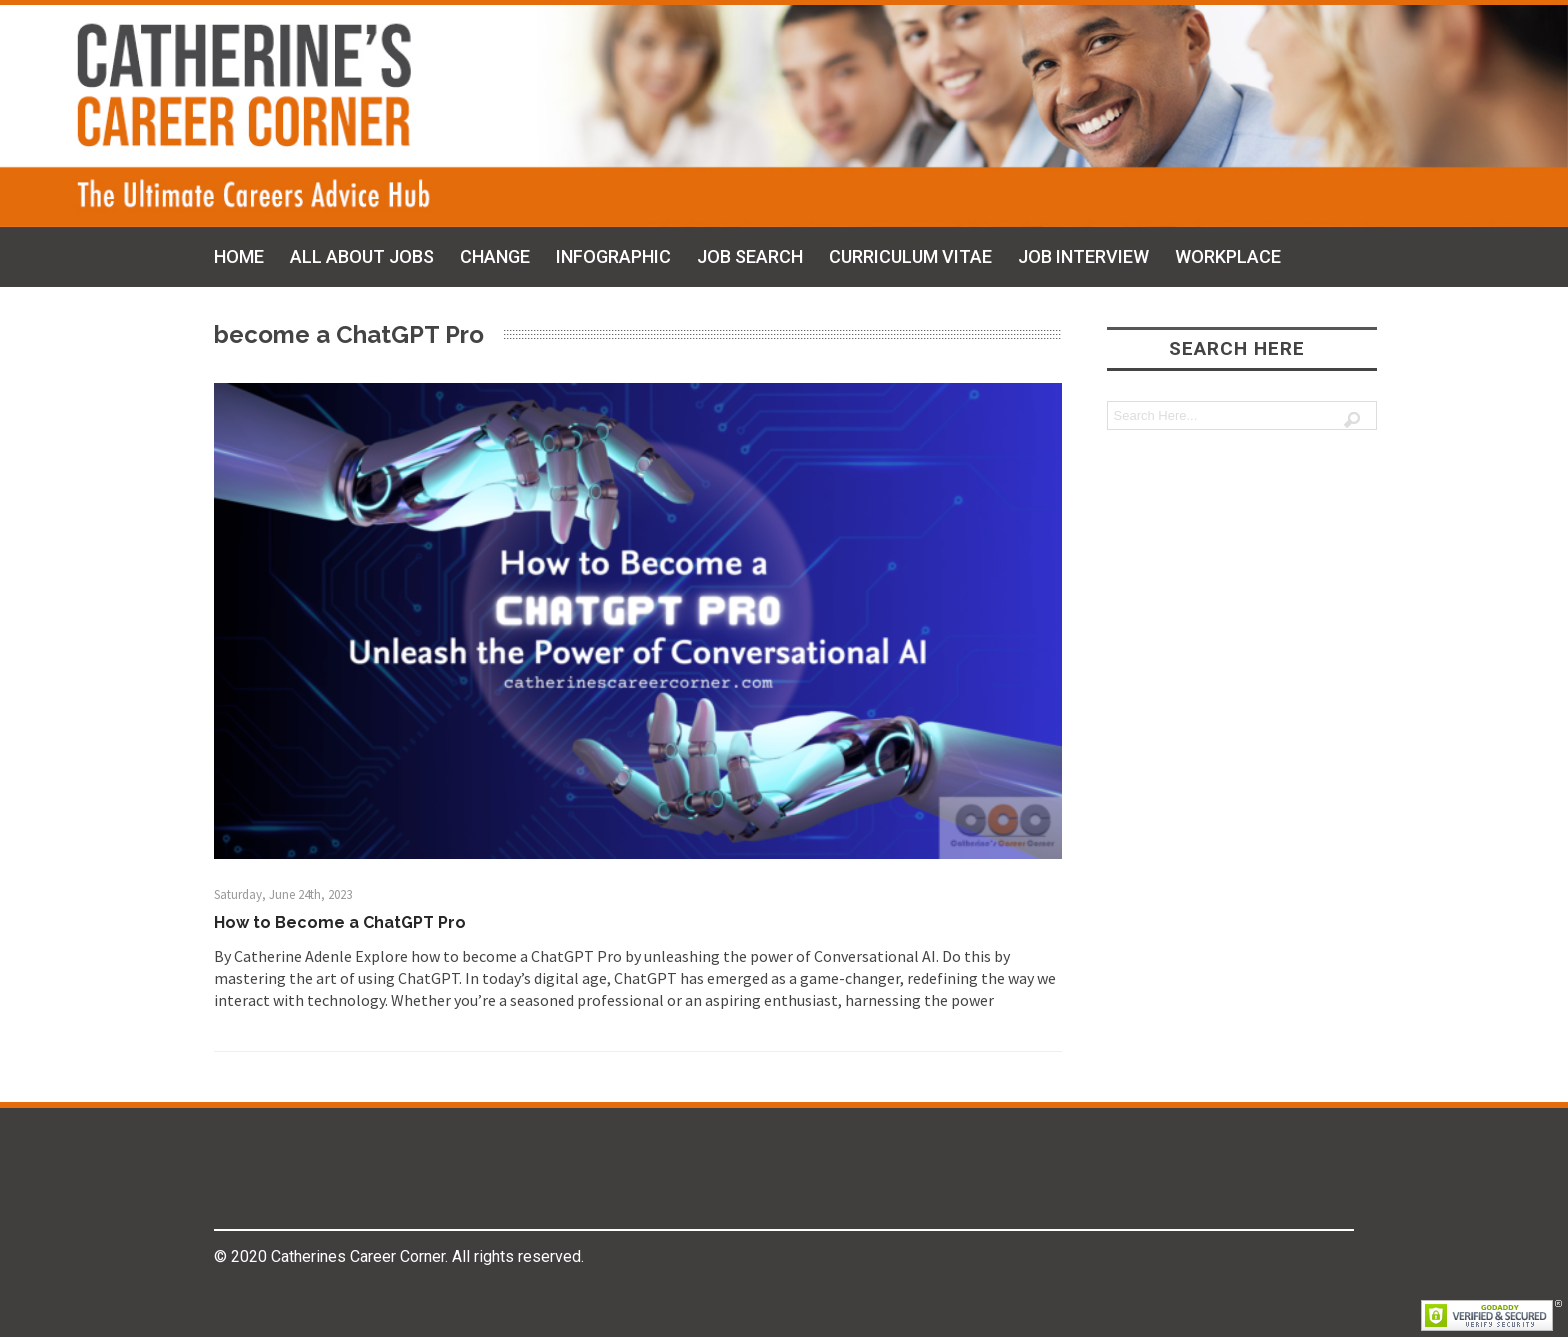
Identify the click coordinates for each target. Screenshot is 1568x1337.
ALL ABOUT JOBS (362, 256)
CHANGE (495, 256)
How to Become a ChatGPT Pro (340, 922)
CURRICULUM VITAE (910, 256)
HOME (239, 256)
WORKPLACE (1228, 256)
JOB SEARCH (750, 256)
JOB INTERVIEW (1083, 256)
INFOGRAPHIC (613, 256)
